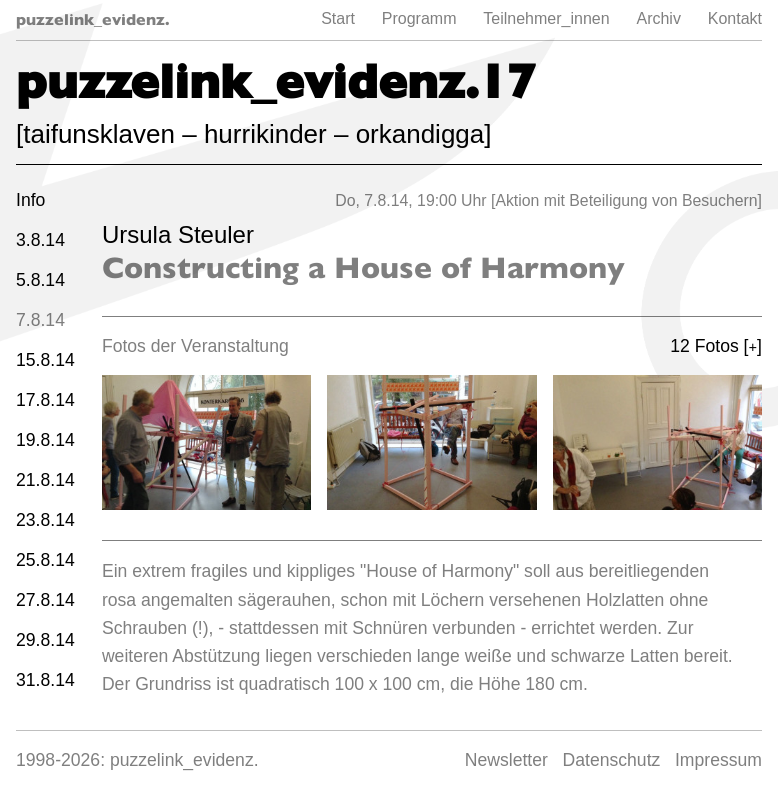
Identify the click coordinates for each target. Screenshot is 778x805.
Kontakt (735, 18)
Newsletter (506, 760)
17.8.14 (45, 400)
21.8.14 (45, 480)
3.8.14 (40, 240)
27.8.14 (45, 600)
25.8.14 (45, 560)
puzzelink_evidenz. (93, 19)
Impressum (718, 760)
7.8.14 (40, 320)
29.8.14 (45, 640)
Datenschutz (612, 760)
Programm (419, 18)
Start (338, 18)
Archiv (658, 18)
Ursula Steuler (178, 234)
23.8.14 (45, 520)
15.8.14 (45, 360)
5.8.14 (40, 280)
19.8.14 (45, 440)
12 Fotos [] (716, 346)
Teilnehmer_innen (546, 18)
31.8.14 (45, 680)
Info (30, 200)
